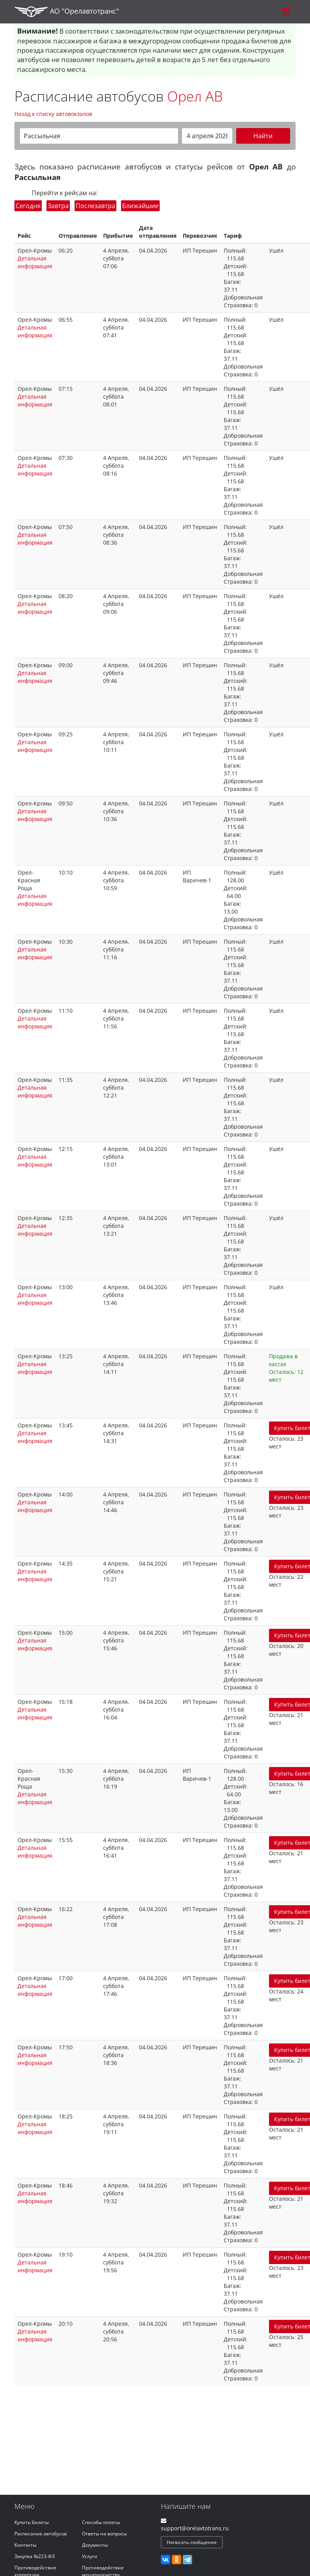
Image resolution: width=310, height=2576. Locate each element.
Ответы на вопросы (104, 2533)
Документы (95, 2545)
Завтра (58, 205)
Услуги (89, 2556)
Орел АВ (195, 96)
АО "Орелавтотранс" (66, 11)
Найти (263, 136)
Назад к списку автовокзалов (53, 114)
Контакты (25, 2545)
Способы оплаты (101, 2522)
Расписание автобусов (40, 2533)
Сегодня (28, 205)
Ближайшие (140, 205)
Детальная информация (35, 262)
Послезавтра (95, 205)
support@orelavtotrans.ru (195, 2528)
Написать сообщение (192, 2542)
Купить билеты (31, 2522)
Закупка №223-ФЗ (34, 2556)
